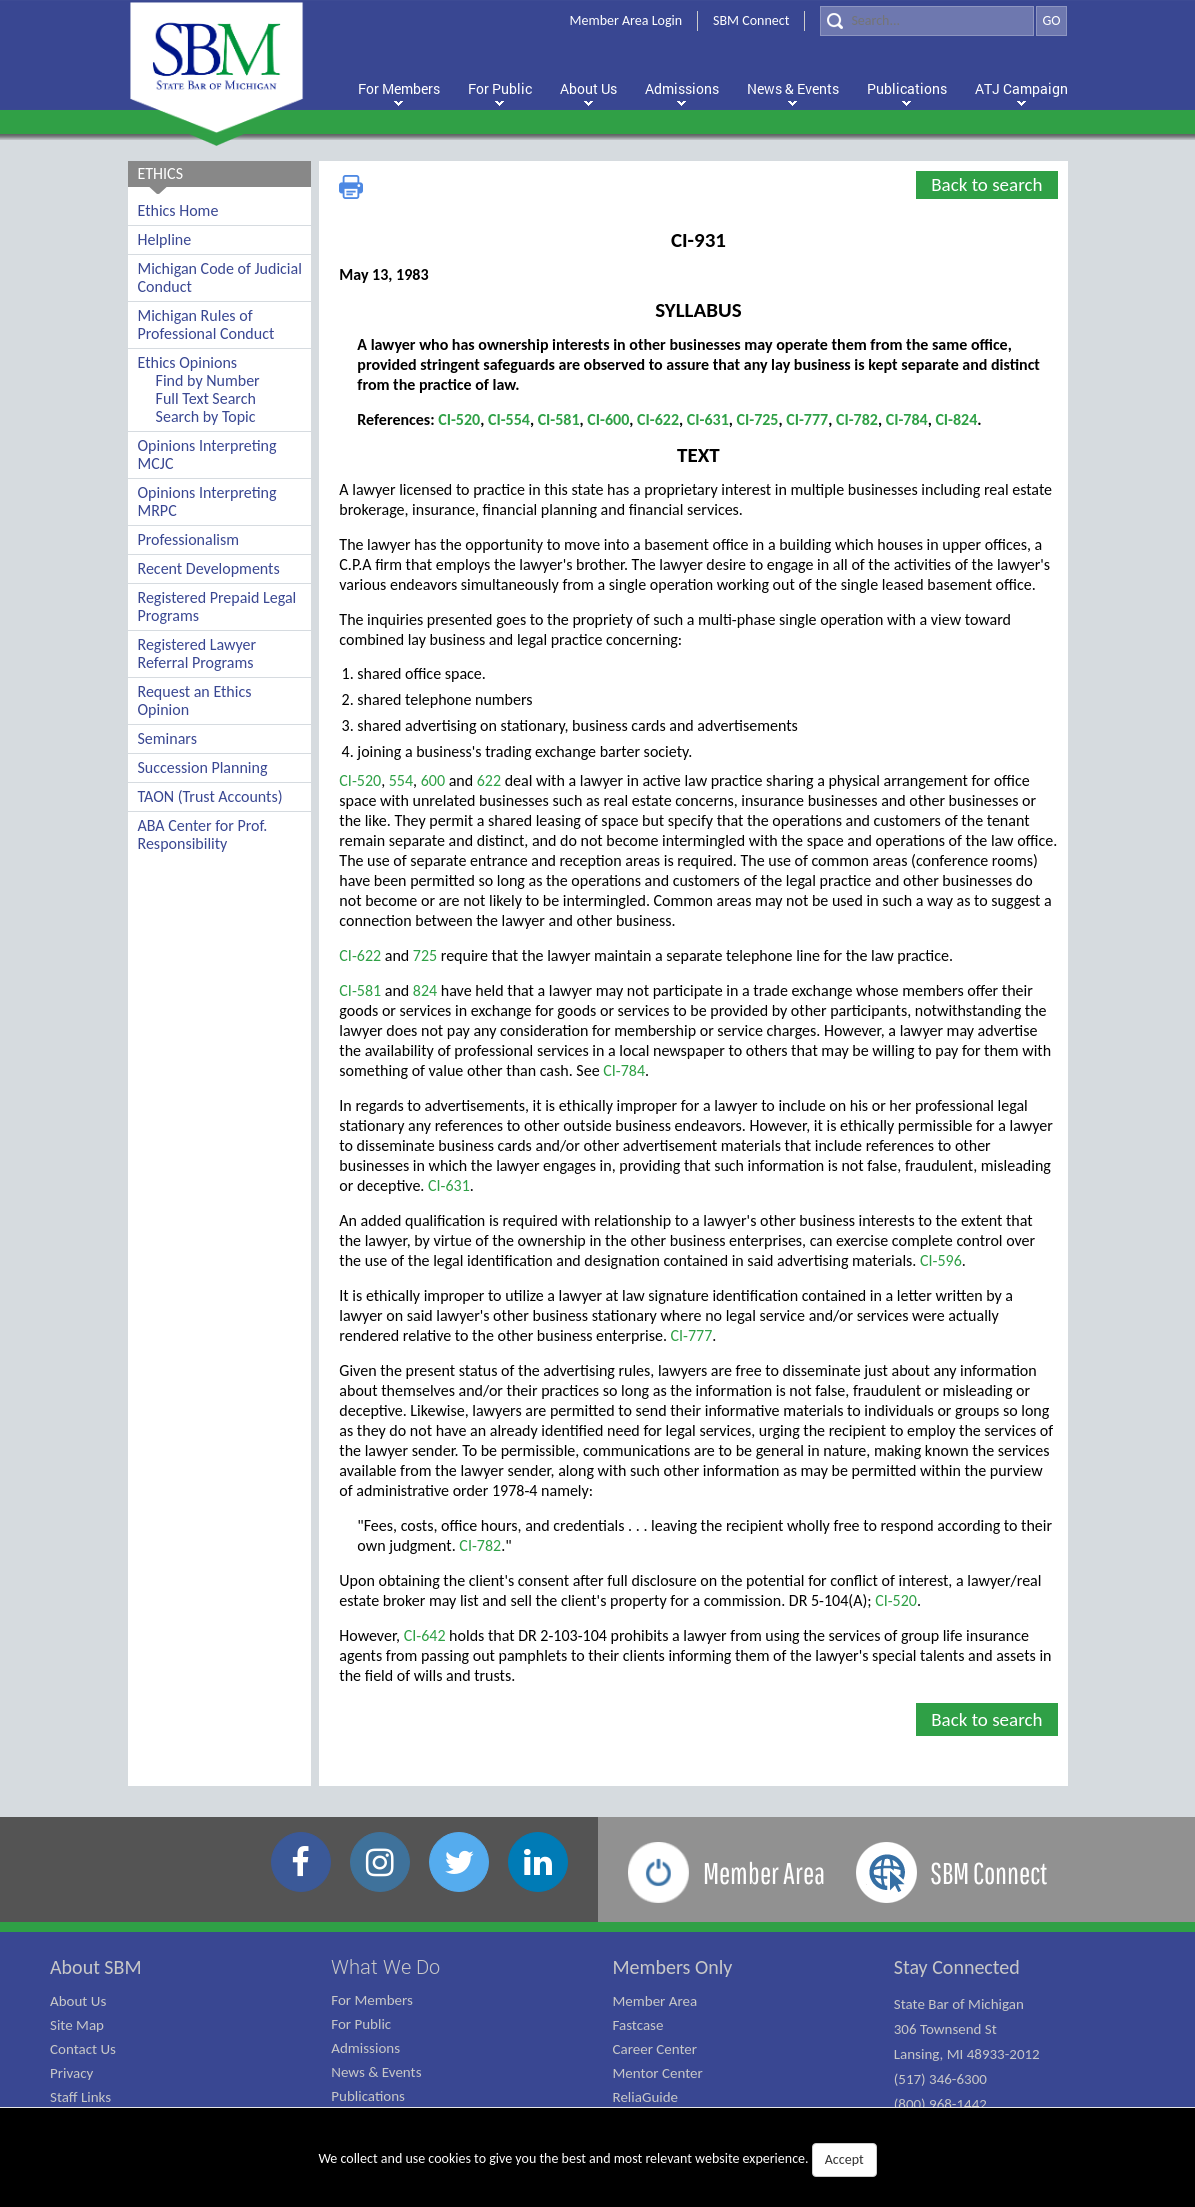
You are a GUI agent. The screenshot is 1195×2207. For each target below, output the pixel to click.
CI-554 (509, 419)
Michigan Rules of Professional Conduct (206, 324)
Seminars (167, 738)
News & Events (376, 2072)
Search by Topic (206, 416)
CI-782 (857, 419)
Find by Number (208, 380)
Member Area (655, 2001)
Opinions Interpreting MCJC (207, 454)
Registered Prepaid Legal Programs (217, 606)
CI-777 (807, 419)
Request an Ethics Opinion (195, 700)
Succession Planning (203, 767)
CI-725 (758, 419)
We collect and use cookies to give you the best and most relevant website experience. (597, 2160)
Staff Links (80, 2097)
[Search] (927, 21)
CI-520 (459, 419)
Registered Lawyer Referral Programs (197, 653)
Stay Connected (957, 1967)
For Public (361, 2024)
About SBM (96, 1967)
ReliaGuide (646, 2097)
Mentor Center (658, 2073)
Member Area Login (626, 20)
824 (425, 990)
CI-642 (425, 1635)
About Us (78, 2001)
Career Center (655, 2049)
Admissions (365, 2048)
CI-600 (608, 419)
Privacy (71, 2073)
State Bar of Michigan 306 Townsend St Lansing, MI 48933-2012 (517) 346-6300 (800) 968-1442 (967, 2054)
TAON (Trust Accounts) (210, 796)
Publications (368, 2096)
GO (1051, 20)
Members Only (673, 1967)
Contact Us (83, 2049)
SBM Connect (751, 20)
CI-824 (956, 419)
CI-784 (907, 419)
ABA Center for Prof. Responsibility (203, 834)
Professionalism (189, 539)
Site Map (77, 2025)
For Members (372, 2000)
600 (435, 780)
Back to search (986, 184)
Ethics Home (178, 210)
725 (425, 955)
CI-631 (708, 419)
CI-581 (559, 419)
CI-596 (941, 1260)
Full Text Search (206, 398)
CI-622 (658, 419)
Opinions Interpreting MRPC (207, 501)
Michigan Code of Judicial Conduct (220, 277)
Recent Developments (209, 568)
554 (401, 780)
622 (489, 780)
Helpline (165, 239)
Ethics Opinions (188, 362)
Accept (844, 2159)
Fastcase (638, 2025)
